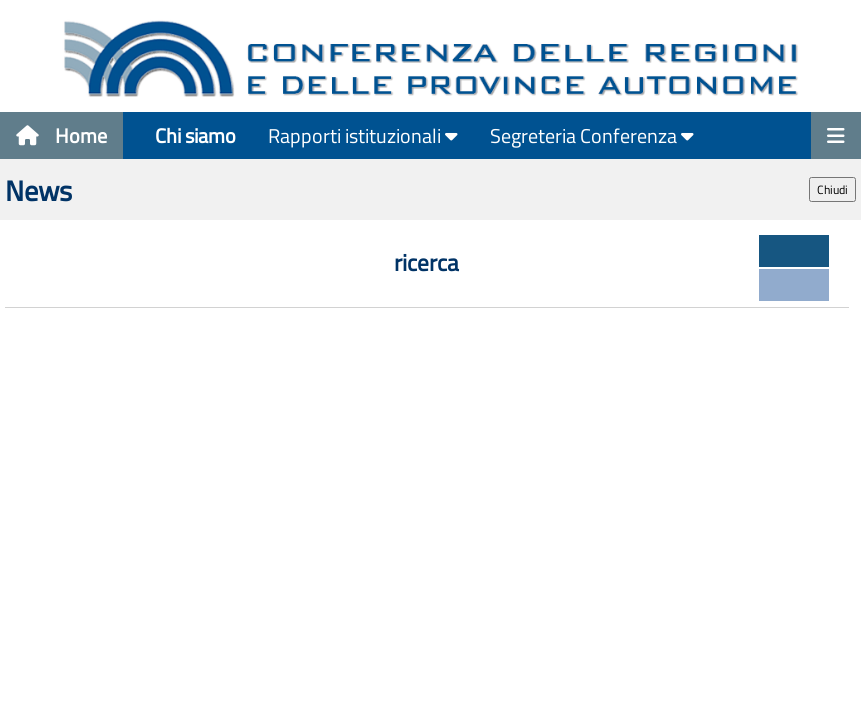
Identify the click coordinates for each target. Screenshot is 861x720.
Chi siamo (195, 135)
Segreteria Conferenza (592, 135)
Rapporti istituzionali (363, 135)
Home (61, 135)
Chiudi (832, 189)
